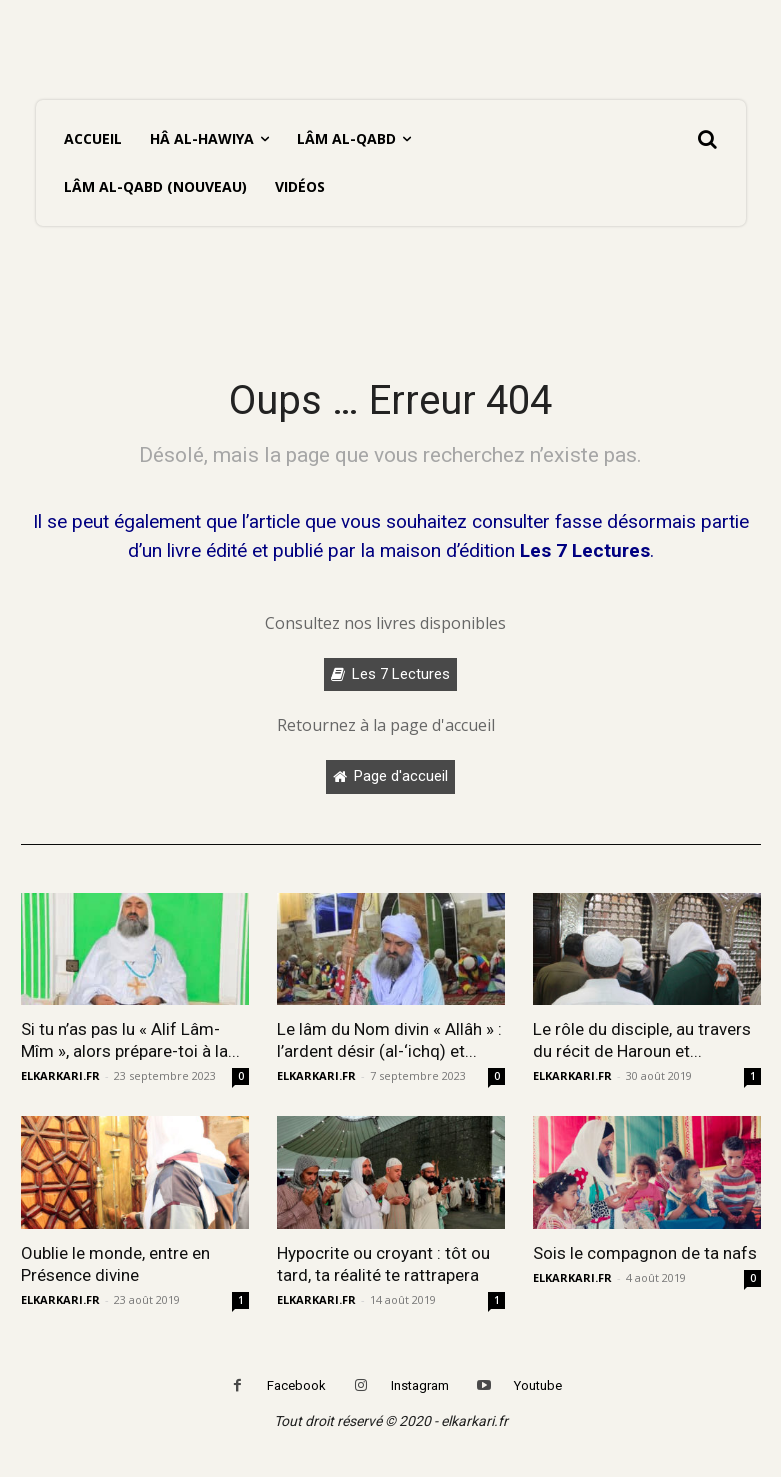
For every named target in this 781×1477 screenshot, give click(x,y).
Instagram (420, 1385)
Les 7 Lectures (585, 550)
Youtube (538, 1385)
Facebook (296, 1385)
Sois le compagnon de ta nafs (645, 1253)
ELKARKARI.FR (60, 1075)
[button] (707, 139)
